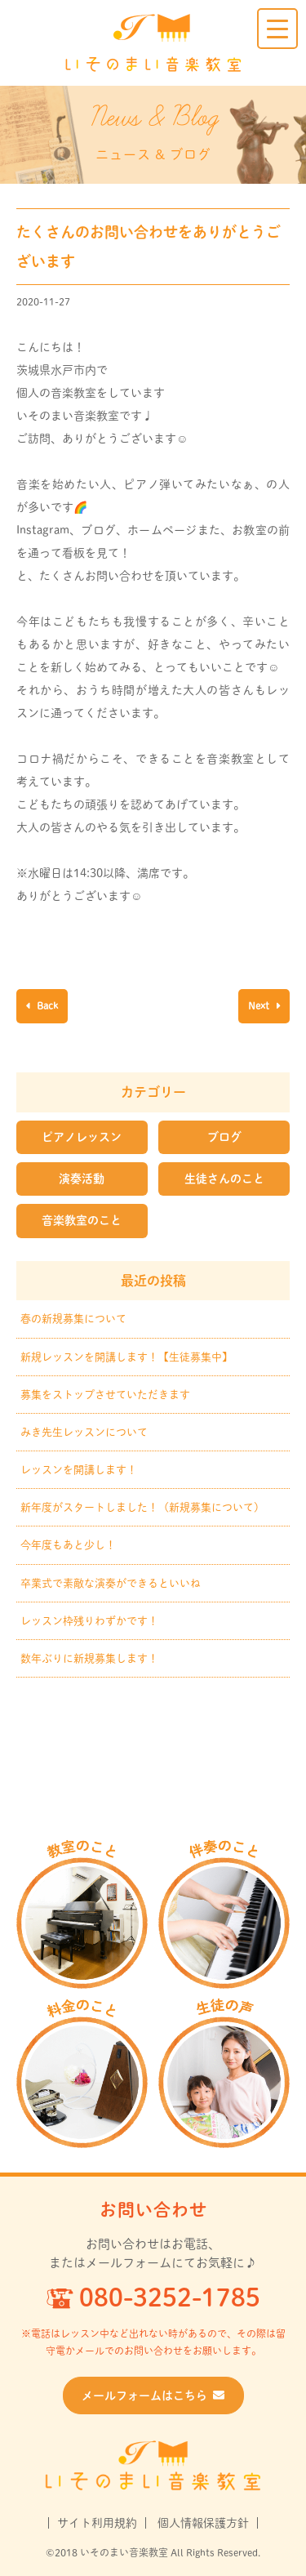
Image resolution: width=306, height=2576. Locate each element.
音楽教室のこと (82, 1220)
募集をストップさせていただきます (105, 1394)
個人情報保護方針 (203, 2523)
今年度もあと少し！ (68, 1545)
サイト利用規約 (97, 2523)
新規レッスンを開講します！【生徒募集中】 (126, 1357)
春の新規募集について (73, 1318)
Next (260, 1005)
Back (46, 1005)
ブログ (224, 1137)
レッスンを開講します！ (78, 1469)
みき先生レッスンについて (84, 1432)
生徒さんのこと (224, 1178)
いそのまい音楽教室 (153, 43)
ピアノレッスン (82, 1137)
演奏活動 (81, 1178)
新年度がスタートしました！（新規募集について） (142, 1507)
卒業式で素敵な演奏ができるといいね (110, 1583)
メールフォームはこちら (153, 2395)
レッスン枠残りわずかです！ (89, 1621)
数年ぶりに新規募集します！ (89, 1658)
